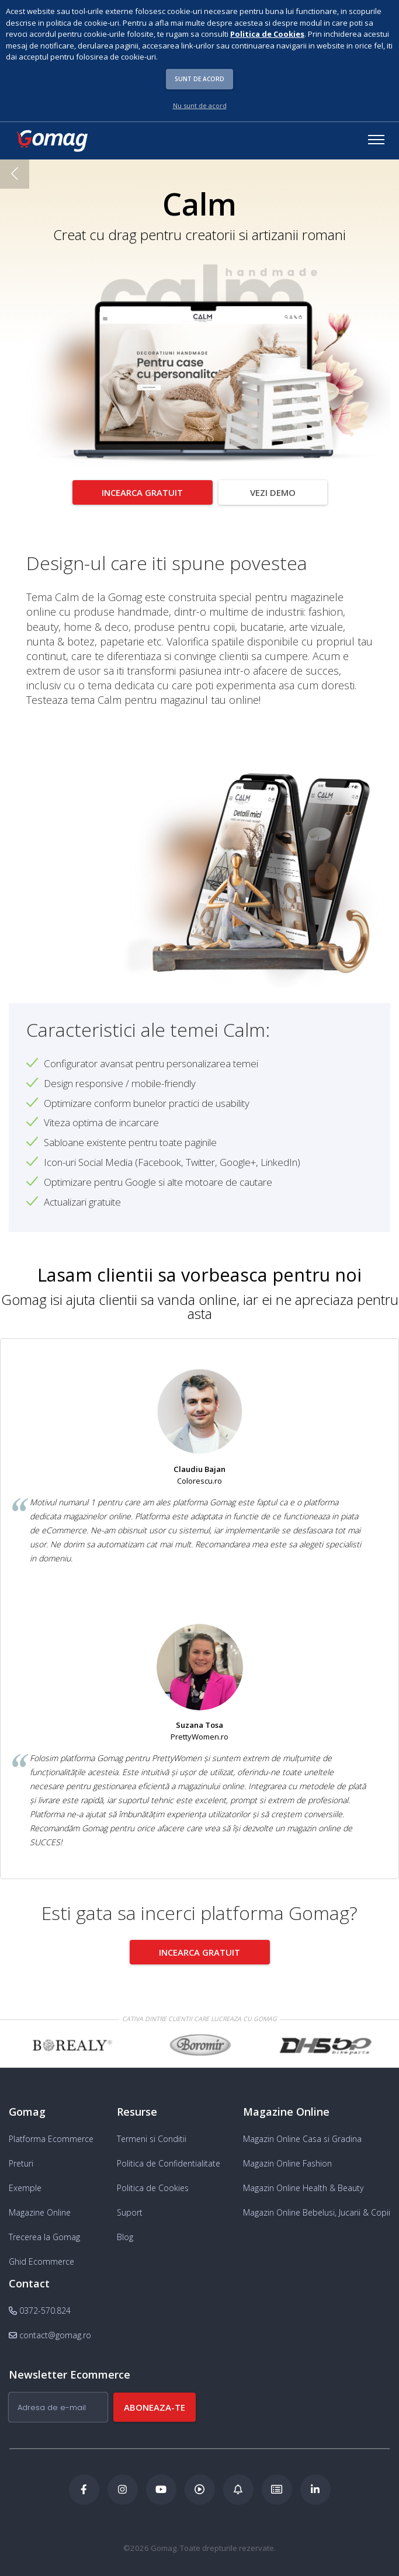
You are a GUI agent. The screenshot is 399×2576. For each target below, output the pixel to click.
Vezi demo (273, 492)
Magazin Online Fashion (287, 2158)
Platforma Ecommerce (51, 2133)
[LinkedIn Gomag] (315, 2484)
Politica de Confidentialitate (168, 2158)
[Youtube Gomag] (161, 2484)
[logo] (51, 141)
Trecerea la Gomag (44, 2231)
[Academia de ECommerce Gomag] (277, 2484)
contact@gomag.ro (50, 2329)
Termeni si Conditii (151, 2133)
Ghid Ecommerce (41, 2256)
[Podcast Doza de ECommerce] (200, 2484)
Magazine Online (40, 2207)
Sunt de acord (199, 79)
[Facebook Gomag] (84, 2484)
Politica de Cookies (153, 2182)
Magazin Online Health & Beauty (303, 2182)
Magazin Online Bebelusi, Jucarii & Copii (316, 2207)
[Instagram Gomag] (122, 2484)
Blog (125, 2231)
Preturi (21, 2158)
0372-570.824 (40, 2305)
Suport (130, 2207)
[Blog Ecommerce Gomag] (238, 2484)
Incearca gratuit (142, 492)
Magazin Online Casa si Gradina (302, 2133)
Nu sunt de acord (200, 105)
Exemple (25, 2182)
